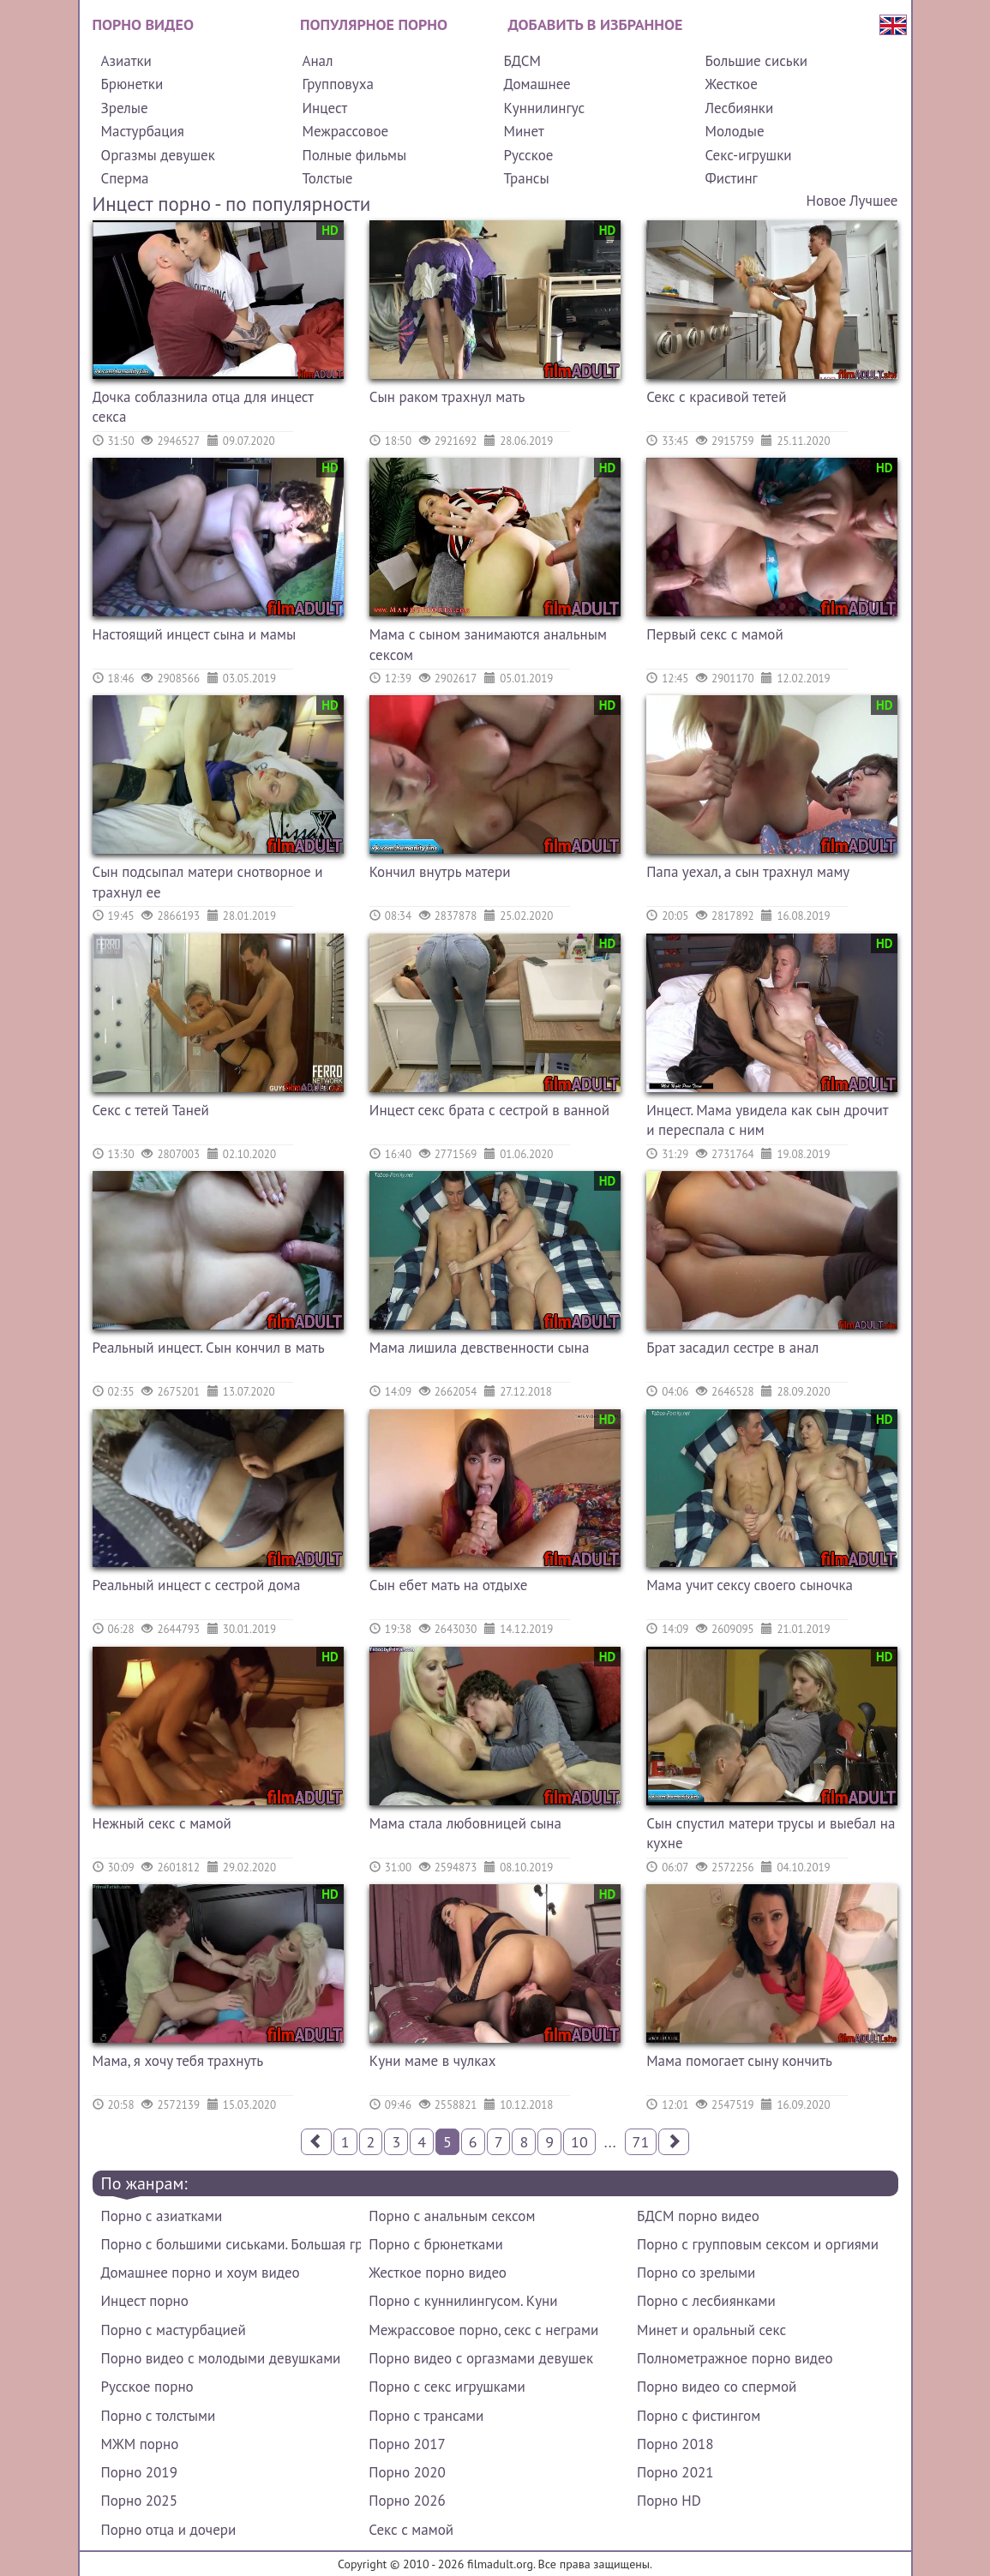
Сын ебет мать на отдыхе (448, 1585)
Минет (523, 131)
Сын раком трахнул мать (447, 396)
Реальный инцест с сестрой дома (197, 1585)
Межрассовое (345, 131)
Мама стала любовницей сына (465, 1823)
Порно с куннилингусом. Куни (463, 2300)
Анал (317, 60)
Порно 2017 (407, 2444)
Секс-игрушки (748, 155)
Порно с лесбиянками (706, 2300)
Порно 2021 (675, 2472)
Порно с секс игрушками (447, 2386)
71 (641, 2142)
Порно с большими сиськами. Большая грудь (231, 2244)
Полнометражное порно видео (734, 2358)
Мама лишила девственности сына (479, 1347)
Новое (826, 200)
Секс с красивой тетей (716, 396)
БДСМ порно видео (698, 2216)
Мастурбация (142, 131)
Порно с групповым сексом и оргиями (758, 2244)
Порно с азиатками (162, 2216)
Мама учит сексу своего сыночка (749, 1585)
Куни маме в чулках (432, 2060)
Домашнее (536, 84)
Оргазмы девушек (158, 155)
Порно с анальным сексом (452, 2216)
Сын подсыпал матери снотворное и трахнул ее (208, 882)
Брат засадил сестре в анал (732, 1347)
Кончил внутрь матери (440, 871)
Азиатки (126, 60)
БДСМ (522, 60)
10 (579, 2142)
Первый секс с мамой (714, 634)
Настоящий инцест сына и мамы (195, 634)
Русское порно (147, 2386)
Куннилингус (544, 108)
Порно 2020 (407, 2472)
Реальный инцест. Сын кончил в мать (209, 1347)
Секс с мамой (411, 2529)
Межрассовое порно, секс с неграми (483, 2330)
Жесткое (731, 84)
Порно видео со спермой (716, 2386)
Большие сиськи (756, 60)
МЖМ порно (140, 2444)
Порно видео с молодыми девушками (221, 2358)
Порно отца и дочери (169, 2529)
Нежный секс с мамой (162, 1823)
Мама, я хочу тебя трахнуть (178, 2060)
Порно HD (669, 2500)
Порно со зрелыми (696, 2272)
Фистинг (731, 178)
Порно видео (143, 24)
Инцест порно (145, 2300)
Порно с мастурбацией (173, 2330)
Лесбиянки (739, 108)
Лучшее (873, 200)
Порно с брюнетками (435, 2244)
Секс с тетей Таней (151, 1110)
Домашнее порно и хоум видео (200, 2272)
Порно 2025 (139, 2500)
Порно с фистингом (698, 2415)
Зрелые (124, 108)
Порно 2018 (675, 2444)
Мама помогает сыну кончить (739, 2060)
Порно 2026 (407, 2500)
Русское (528, 155)
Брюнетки (132, 84)
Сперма (125, 178)
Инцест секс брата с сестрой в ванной (489, 1110)
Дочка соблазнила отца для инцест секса (203, 407)
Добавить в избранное (595, 24)
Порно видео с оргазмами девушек (481, 2358)
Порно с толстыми (158, 2415)
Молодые (734, 131)
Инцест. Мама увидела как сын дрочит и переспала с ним (767, 1120)
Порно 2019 (139, 2472)
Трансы (526, 178)
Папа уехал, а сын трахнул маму (747, 871)
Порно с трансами (426, 2415)
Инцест (324, 108)
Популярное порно (373, 24)
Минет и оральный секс (711, 2330)
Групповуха (337, 84)
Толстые (327, 178)
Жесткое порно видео (438, 2272)
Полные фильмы (354, 155)
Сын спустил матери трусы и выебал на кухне (770, 1833)
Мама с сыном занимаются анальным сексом (488, 644)
